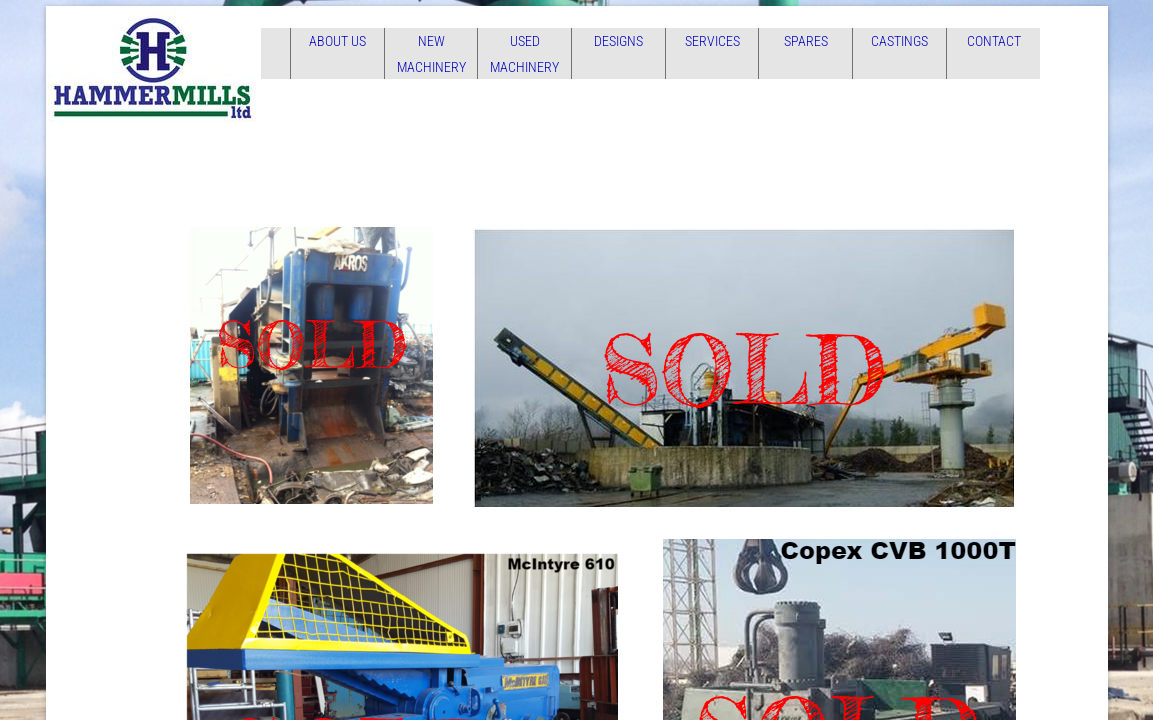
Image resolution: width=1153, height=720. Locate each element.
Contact (994, 41)
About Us (337, 41)
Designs (618, 41)
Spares (806, 41)
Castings (899, 41)
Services (712, 41)
